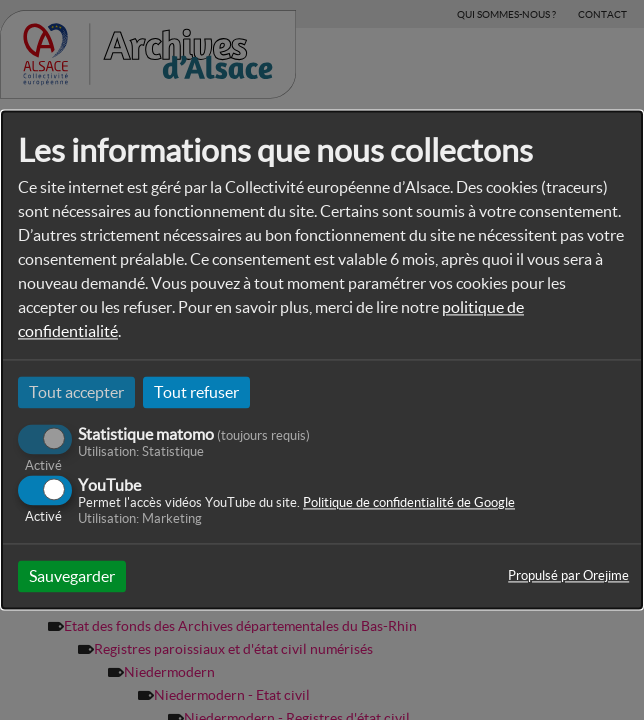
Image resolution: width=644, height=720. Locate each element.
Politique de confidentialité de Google (409, 503)
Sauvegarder (72, 577)
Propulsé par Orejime (568, 576)
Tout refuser (196, 392)
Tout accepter (76, 392)
